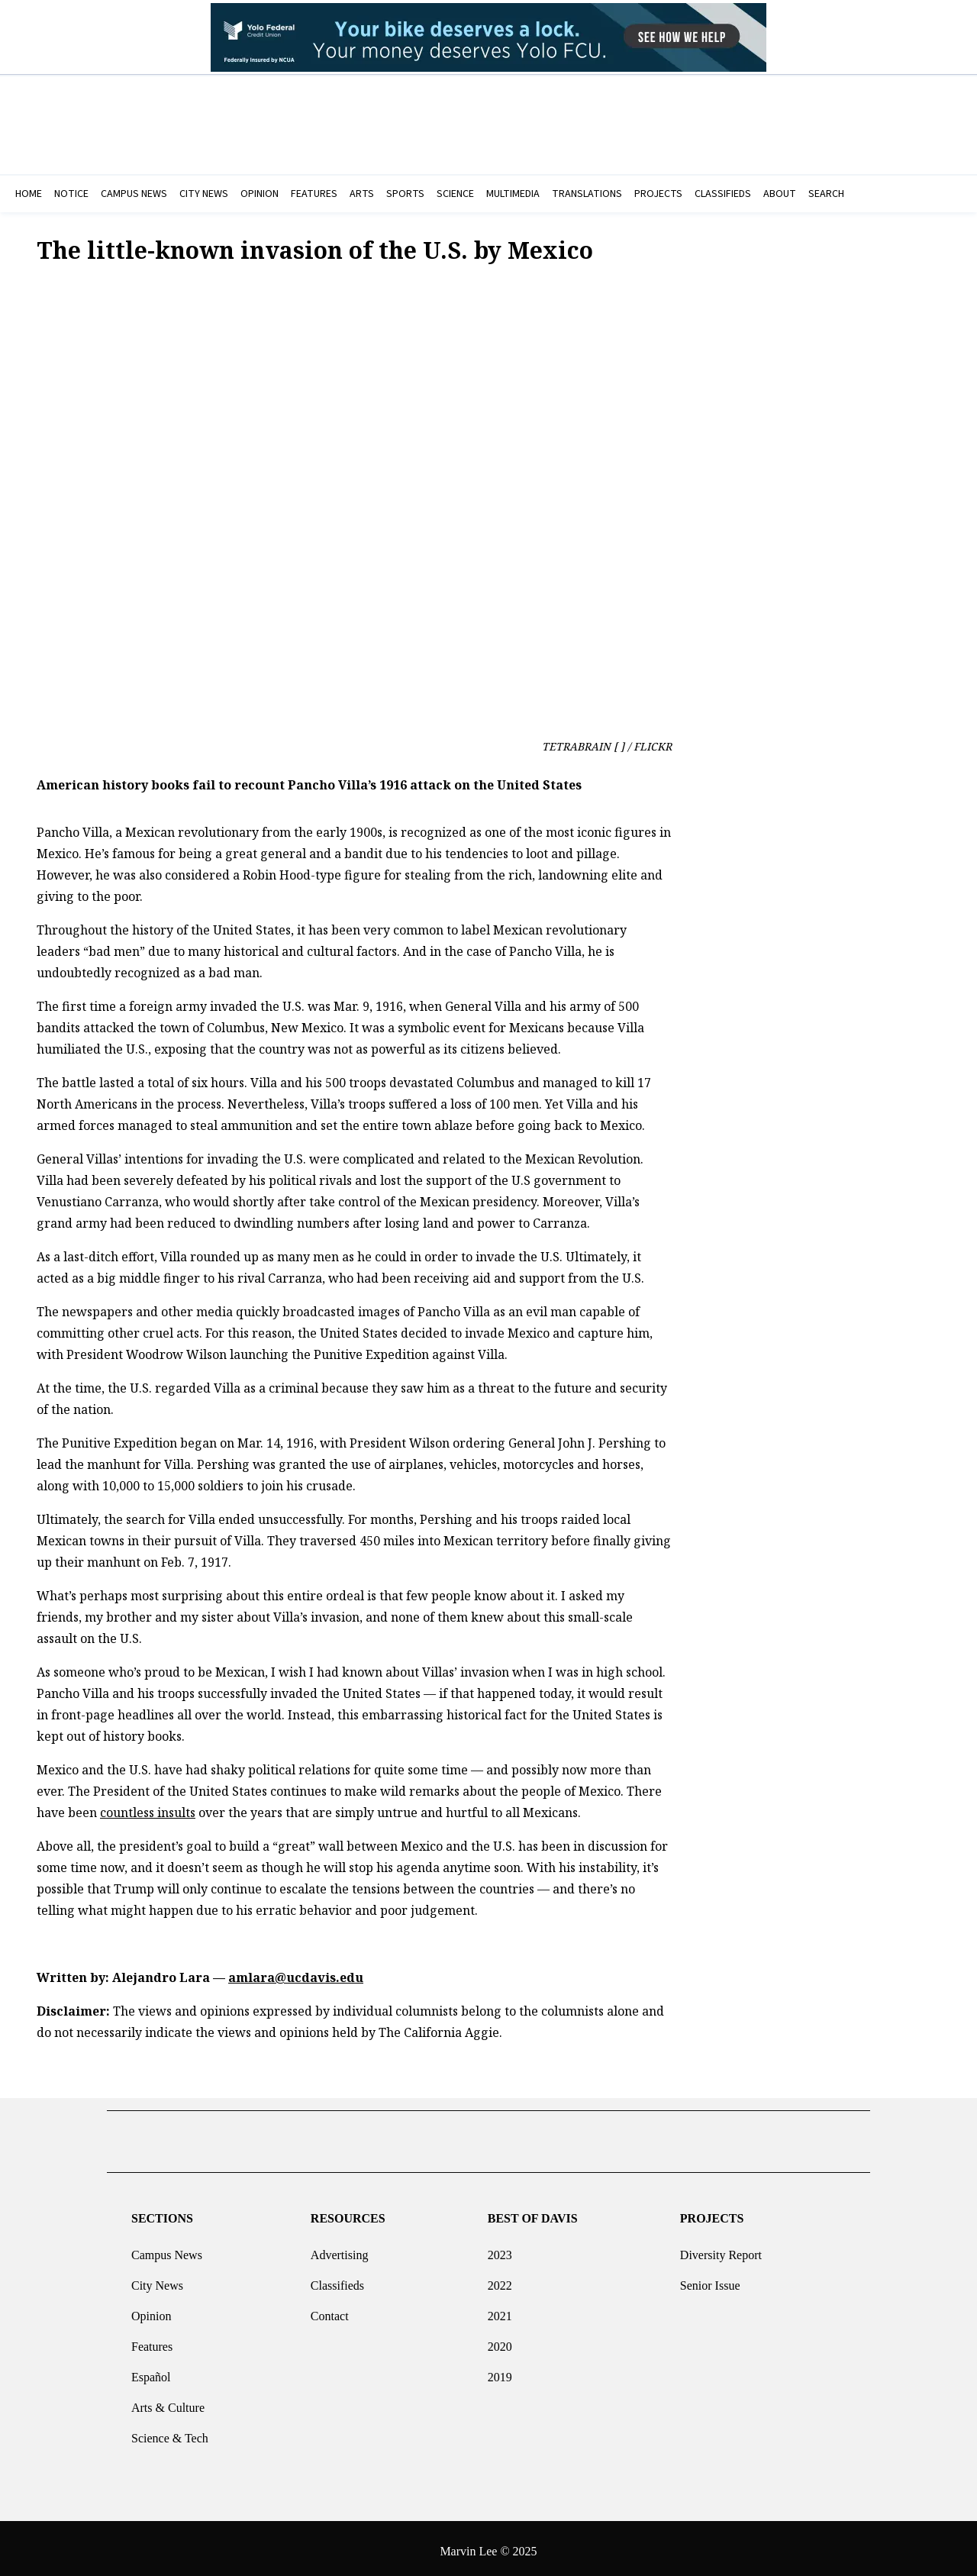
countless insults (147, 1812)
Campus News (166, 2248)
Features (152, 2340)
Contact (330, 2309)
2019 (500, 2371)
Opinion (151, 2309)
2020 (500, 2340)
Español (151, 2371)
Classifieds (337, 2279)
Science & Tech (169, 2432)
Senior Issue (710, 2279)
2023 (500, 2248)
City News (157, 2279)
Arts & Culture (168, 2401)
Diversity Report (721, 2248)
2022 (500, 2279)
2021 (500, 2309)
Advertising (340, 2248)
